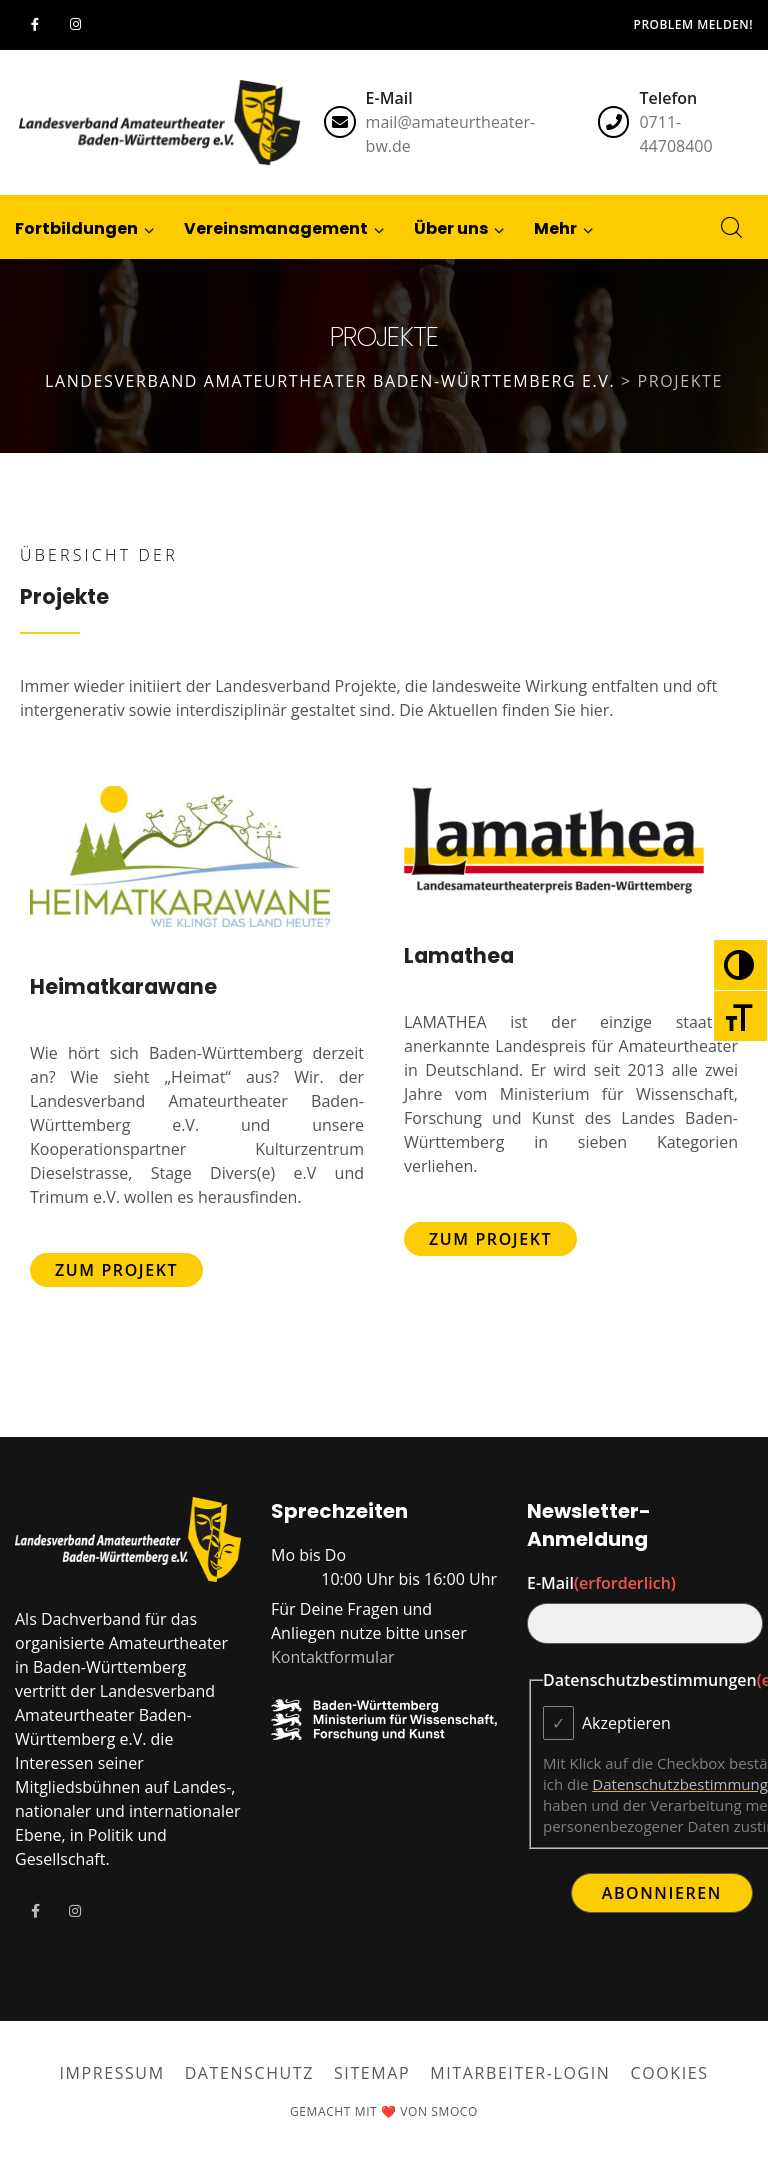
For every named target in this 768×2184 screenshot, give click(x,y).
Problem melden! (693, 24)
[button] (556, 227)
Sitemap (372, 2073)
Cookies (670, 2073)
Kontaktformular (333, 1657)
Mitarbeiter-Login (520, 2073)
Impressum (111, 2073)
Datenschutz (249, 2073)
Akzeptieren (626, 1723)
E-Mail (601, 1583)
